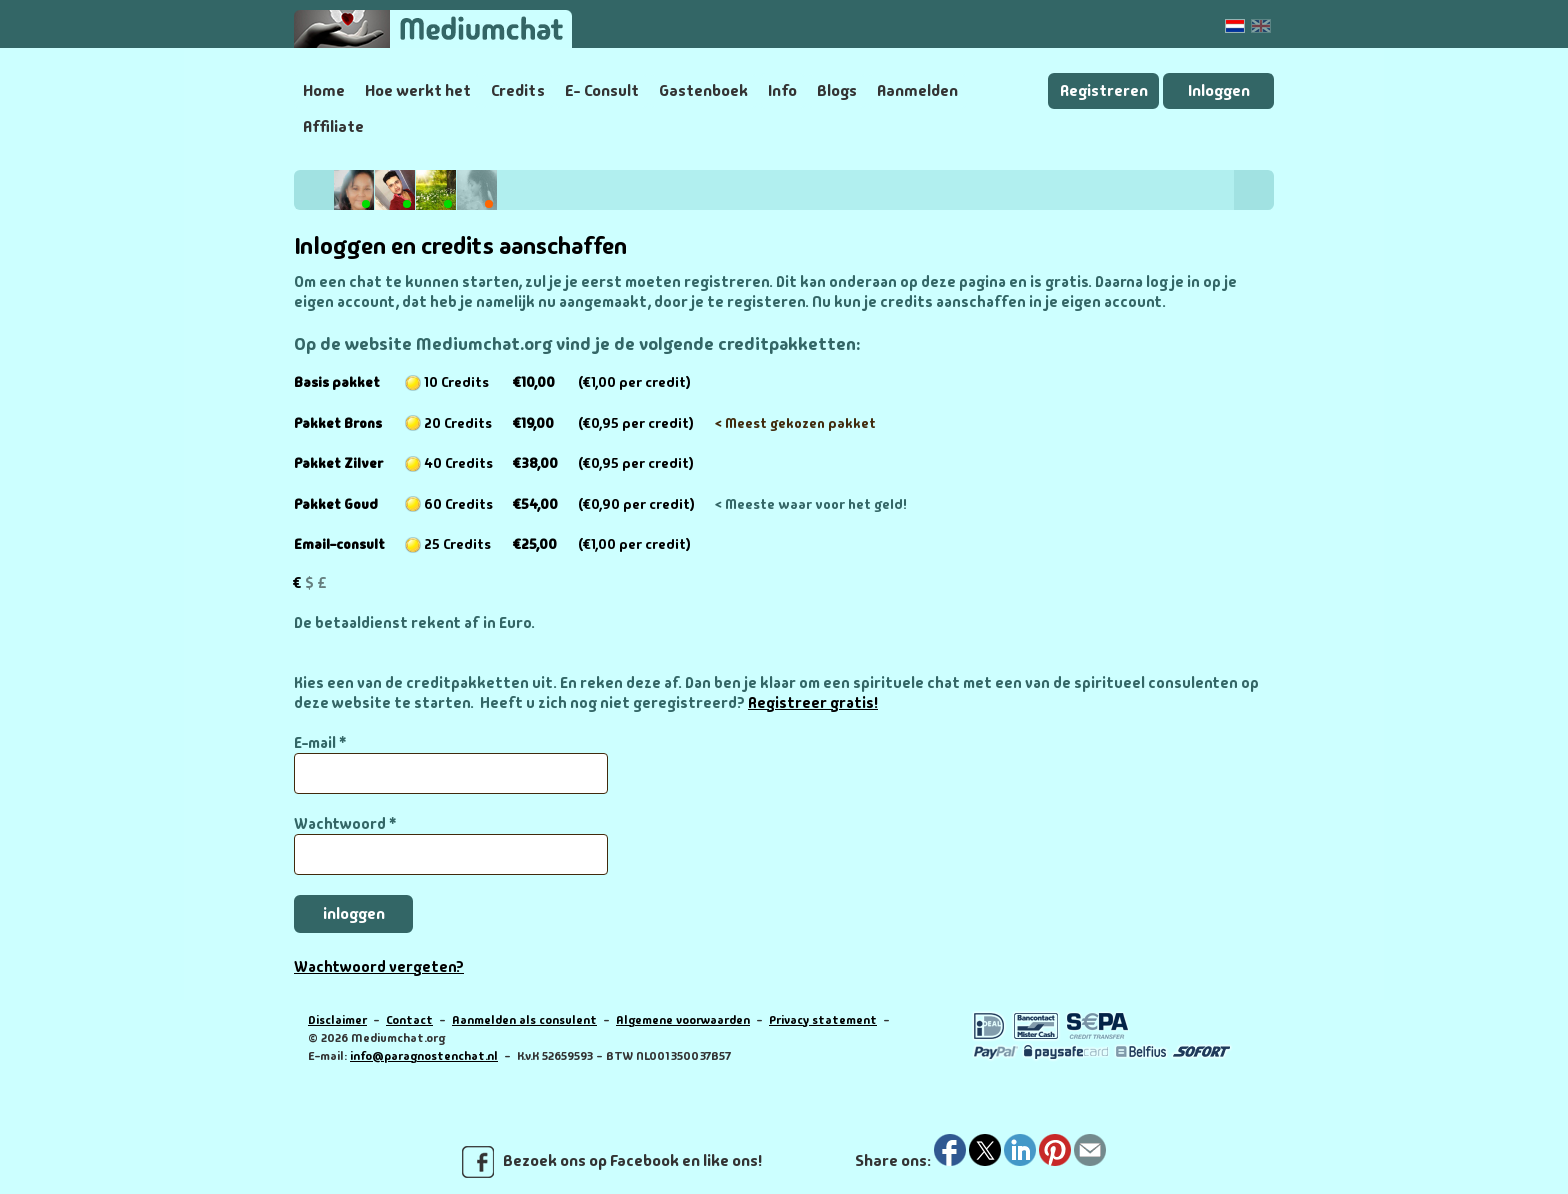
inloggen (354, 913)
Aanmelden (917, 90)
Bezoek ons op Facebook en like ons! (612, 1162)
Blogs (837, 90)
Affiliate (333, 126)
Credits (518, 90)
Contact (409, 1020)
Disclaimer (337, 1020)
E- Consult (602, 90)
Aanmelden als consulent (524, 1020)
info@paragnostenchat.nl (424, 1056)
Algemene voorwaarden (683, 1020)
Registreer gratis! (813, 703)
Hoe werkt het (418, 90)
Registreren (1104, 90)
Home (324, 90)
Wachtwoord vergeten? (379, 967)
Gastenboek (703, 90)
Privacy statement (823, 1020)
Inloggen (1219, 90)
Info (782, 90)
